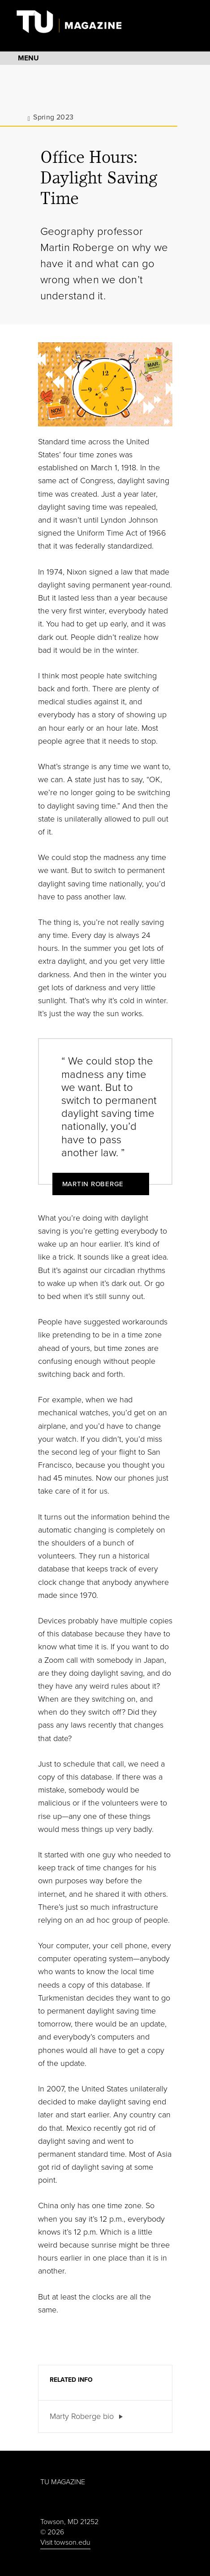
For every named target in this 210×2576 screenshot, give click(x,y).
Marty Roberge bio (82, 2416)
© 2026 (52, 2532)
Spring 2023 (53, 117)
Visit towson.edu (65, 2542)
